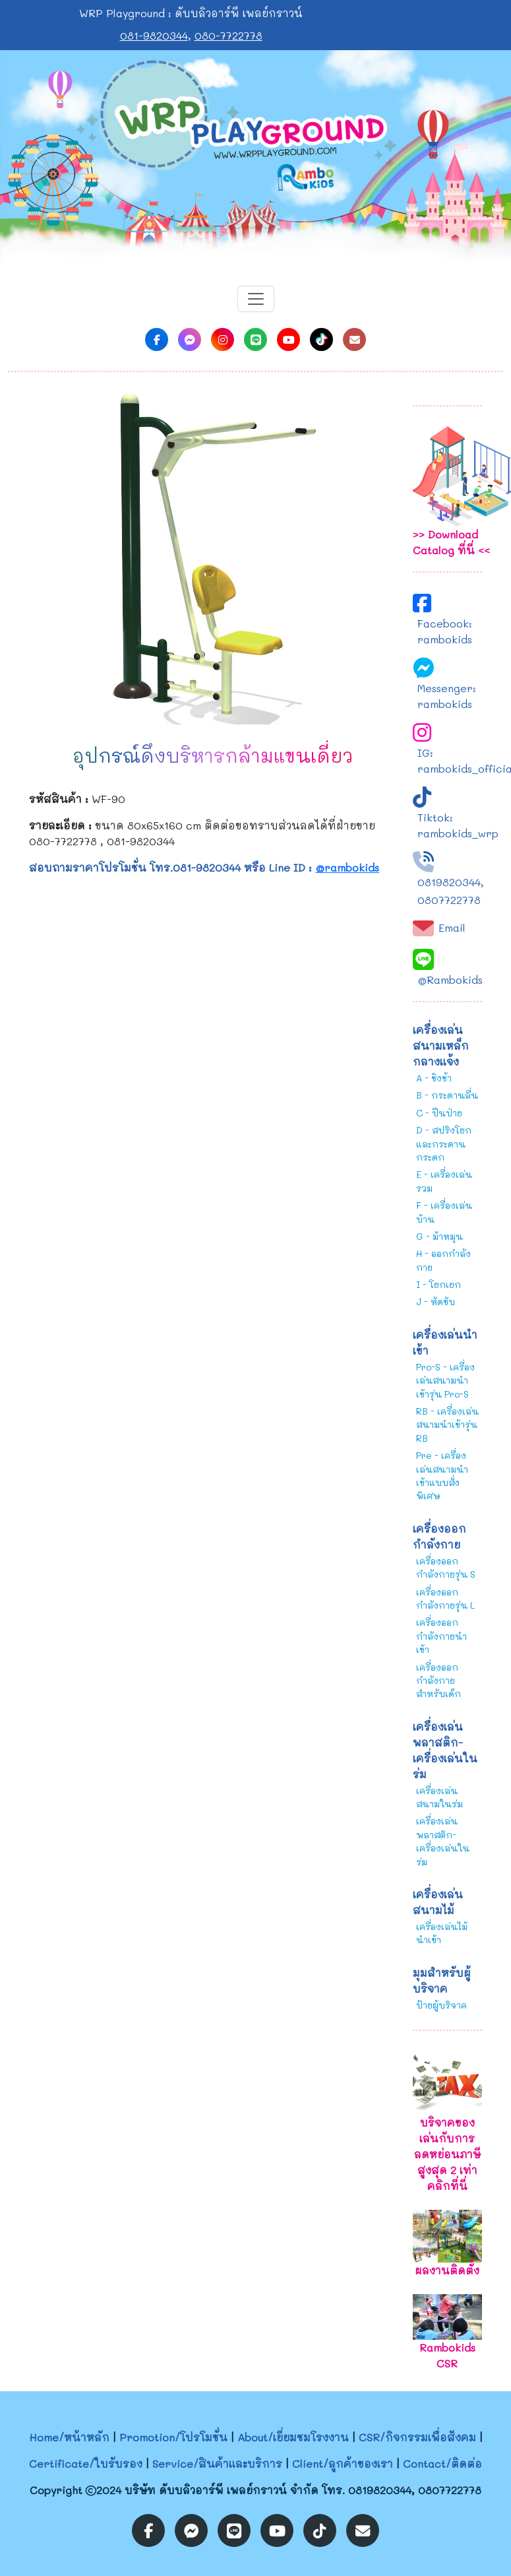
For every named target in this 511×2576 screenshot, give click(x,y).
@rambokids (347, 867)
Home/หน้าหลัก (69, 2437)
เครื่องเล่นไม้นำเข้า (441, 1933)
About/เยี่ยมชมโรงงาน (293, 2437)
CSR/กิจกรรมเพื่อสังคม (417, 2437)
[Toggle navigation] (255, 299)
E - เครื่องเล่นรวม (444, 1181)
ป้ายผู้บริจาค (441, 2005)
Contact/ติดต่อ (442, 2463)
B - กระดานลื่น (447, 1095)
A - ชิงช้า (434, 1077)
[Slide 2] (268, 245)
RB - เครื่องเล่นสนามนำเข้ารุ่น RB (447, 1424)
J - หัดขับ (435, 1301)
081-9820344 (154, 35)
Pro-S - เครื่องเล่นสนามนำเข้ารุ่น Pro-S (445, 1380)
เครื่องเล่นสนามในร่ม (439, 1797)
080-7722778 (228, 35)
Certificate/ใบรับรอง (85, 2463)
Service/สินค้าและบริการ (217, 2463)
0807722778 (449, 900)
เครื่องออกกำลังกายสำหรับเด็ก (438, 1680)
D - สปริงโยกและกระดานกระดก (443, 1143)
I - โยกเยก (438, 1284)
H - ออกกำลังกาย (443, 1260)
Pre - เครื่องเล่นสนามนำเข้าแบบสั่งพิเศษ (442, 1475)
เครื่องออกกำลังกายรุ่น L (445, 1598)
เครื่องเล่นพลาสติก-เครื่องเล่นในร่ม (442, 1841)
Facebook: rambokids (444, 631)
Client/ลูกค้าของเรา (342, 2463)
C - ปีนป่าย (439, 1112)
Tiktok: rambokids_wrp (457, 825)
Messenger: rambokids (446, 696)
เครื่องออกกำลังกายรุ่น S (445, 1567)
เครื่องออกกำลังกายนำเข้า (441, 1636)
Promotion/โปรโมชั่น (173, 2437)
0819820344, (450, 882)
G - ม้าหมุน (439, 1236)
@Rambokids (450, 979)
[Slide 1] (244, 245)
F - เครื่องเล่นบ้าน (444, 1212)
